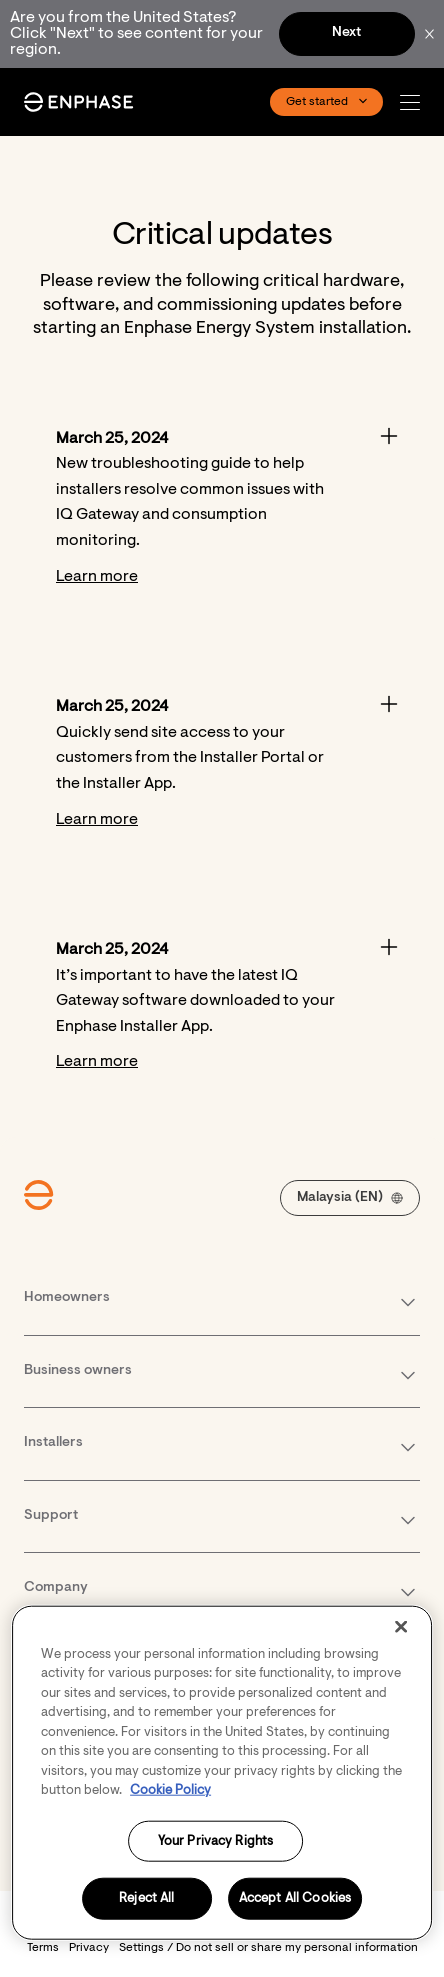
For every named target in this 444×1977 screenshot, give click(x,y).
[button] (415, 102)
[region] (222, 1792)
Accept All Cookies (295, 1918)
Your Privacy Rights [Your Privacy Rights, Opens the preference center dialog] (215, 1861)
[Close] (401, 1647)
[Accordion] (222, 509)
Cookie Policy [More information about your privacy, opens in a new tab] (170, 1810)
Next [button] (346, 33)
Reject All (146, 1918)
